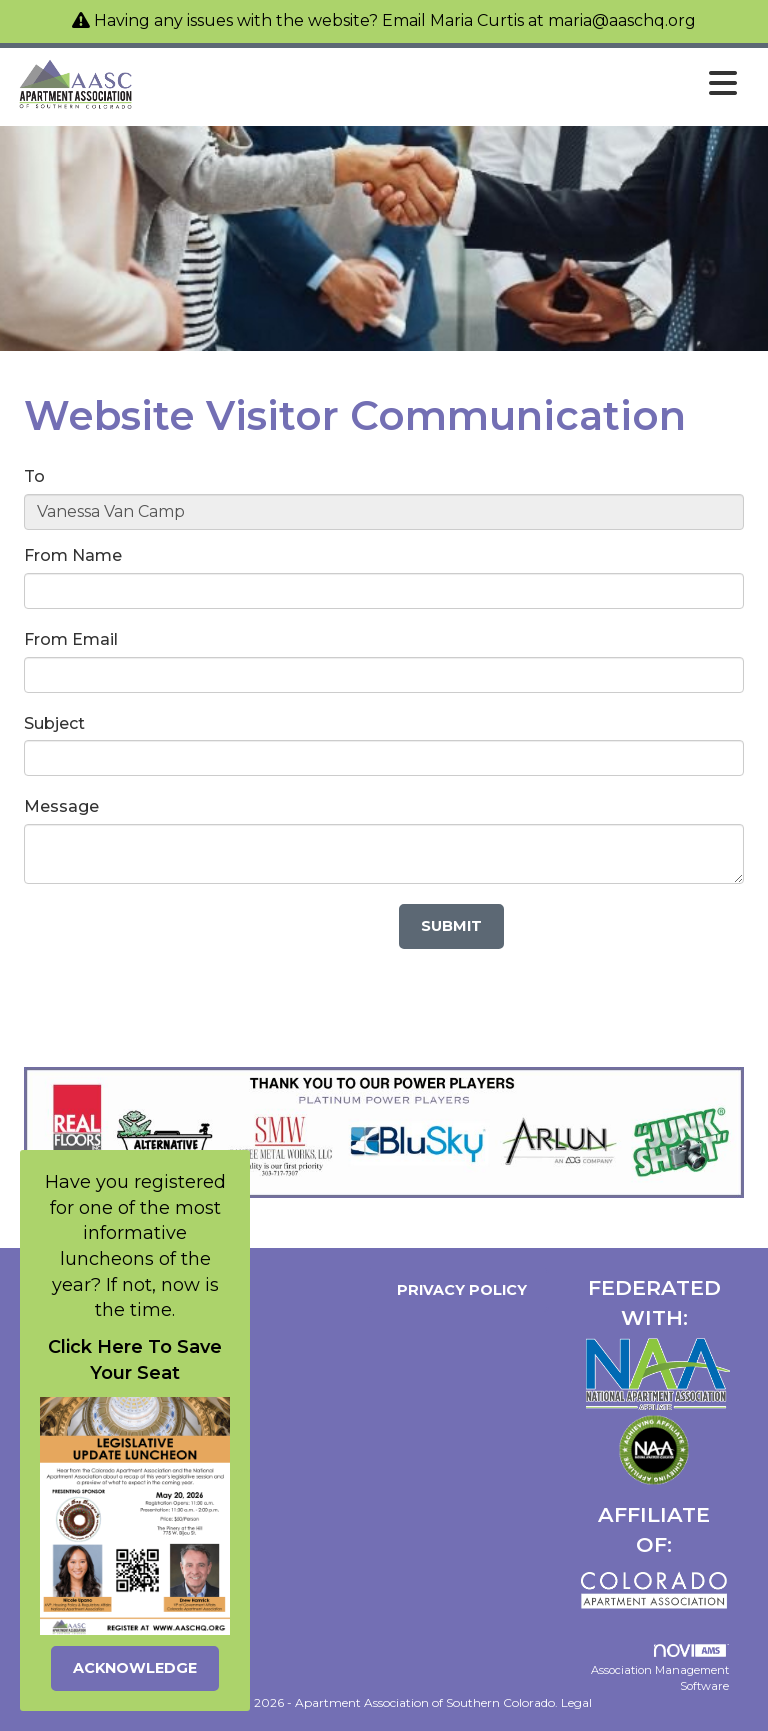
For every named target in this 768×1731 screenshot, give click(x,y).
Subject (54, 723)
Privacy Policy (458, 1290)
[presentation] (176, 943)
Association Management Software (660, 1668)
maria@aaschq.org (622, 20)
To (34, 476)
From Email (71, 639)
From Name (73, 555)
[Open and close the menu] (442, 84)
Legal (576, 1702)
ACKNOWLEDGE (135, 1668)
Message (61, 806)
